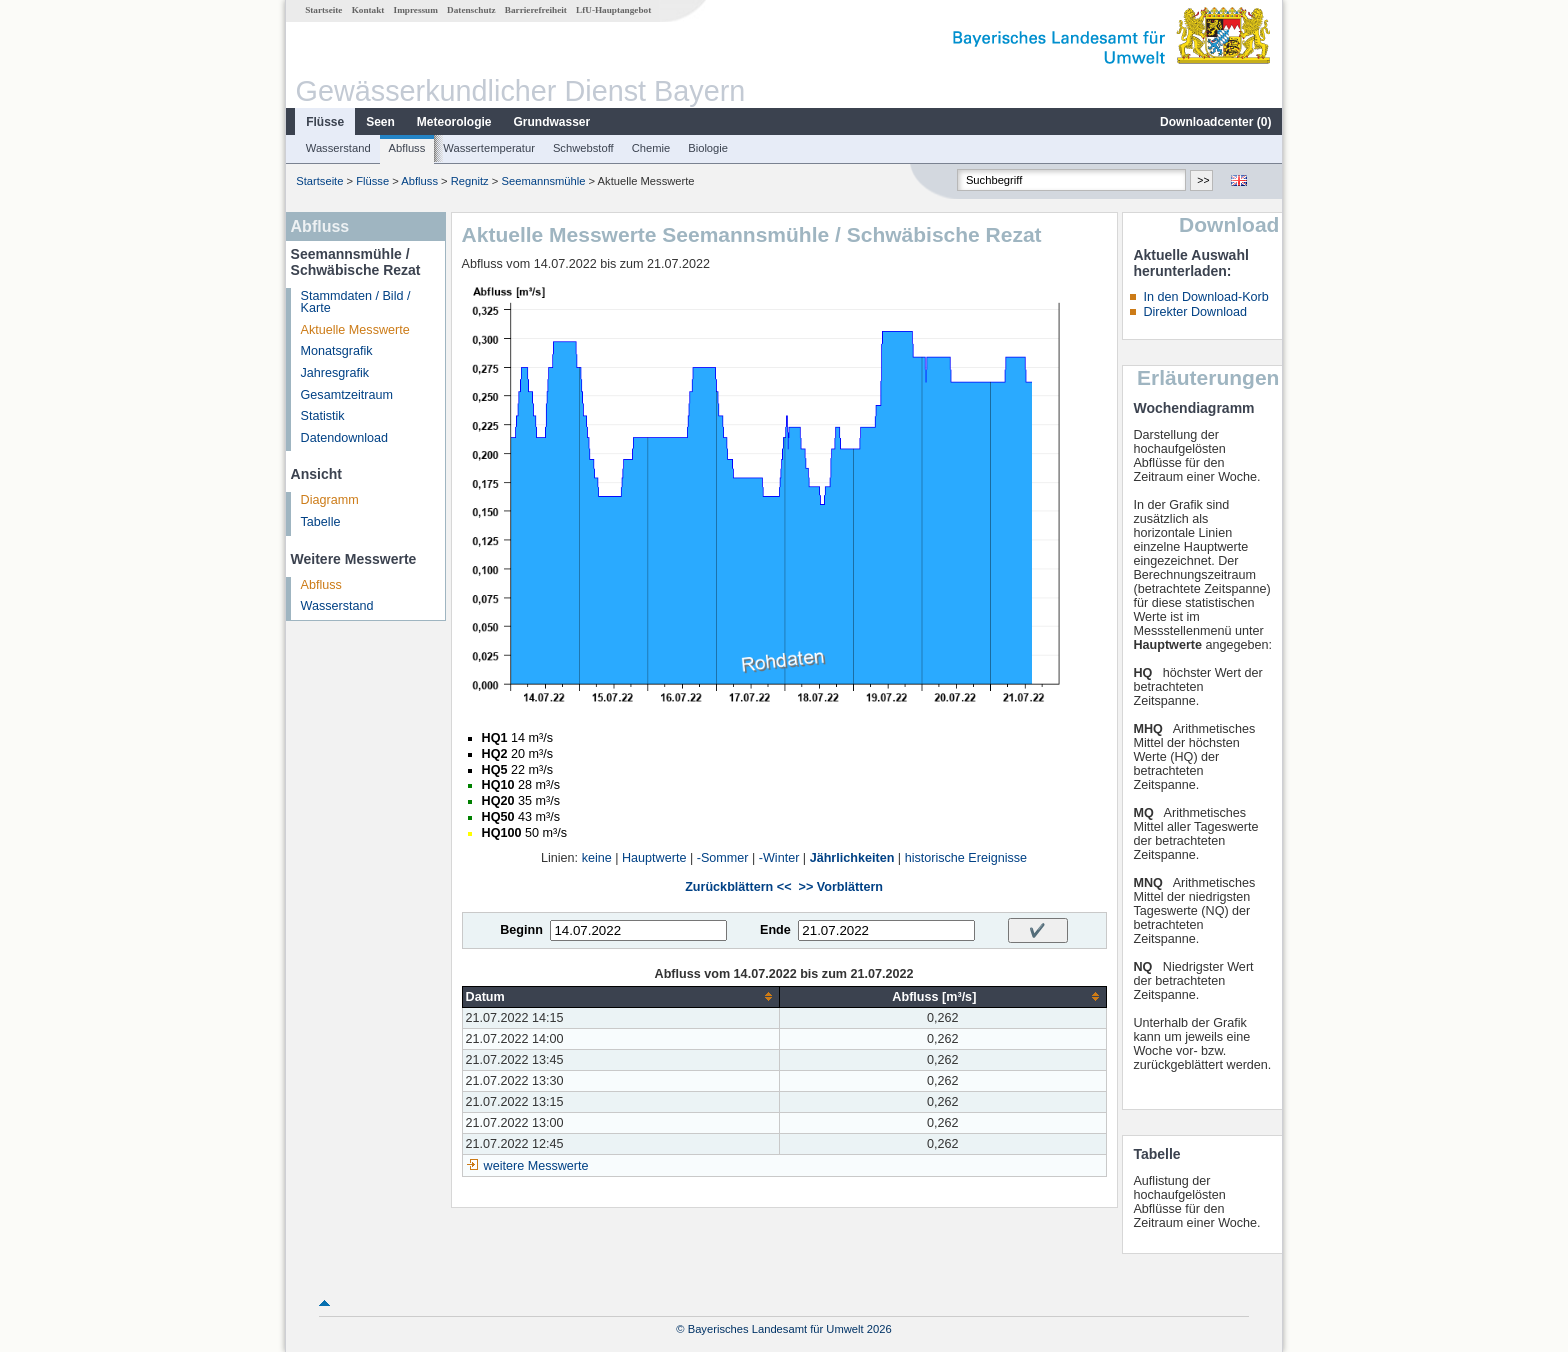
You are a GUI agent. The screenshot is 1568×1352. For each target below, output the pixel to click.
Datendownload (345, 438)
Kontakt (368, 10)
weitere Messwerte (536, 1166)
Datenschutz (471, 10)
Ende (775, 930)
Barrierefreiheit (536, 10)
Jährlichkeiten (852, 858)
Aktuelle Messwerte (355, 330)
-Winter (779, 858)
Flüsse (325, 122)
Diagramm (330, 500)
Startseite (323, 10)
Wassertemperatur (489, 148)
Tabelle (321, 522)
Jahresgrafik (335, 373)
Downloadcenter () (1215, 122)
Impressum (416, 10)
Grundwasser (552, 122)
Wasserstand (338, 148)
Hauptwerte (654, 858)
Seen (380, 122)
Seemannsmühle (543, 181)
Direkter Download (1195, 312)
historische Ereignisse (966, 858)
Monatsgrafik (337, 351)
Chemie (651, 148)
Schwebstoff (583, 148)
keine (597, 858)
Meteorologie (454, 122)
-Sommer (723, 858)
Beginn (521, 930)
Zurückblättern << (738, 887)
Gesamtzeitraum (347, 395)
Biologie (708, 148)
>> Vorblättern (841, 887)
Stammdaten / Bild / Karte (356, 302)
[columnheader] (621, 996)
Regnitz (470, 181)
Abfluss (407, 148)
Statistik (323, 416)
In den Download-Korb (1205, 297)
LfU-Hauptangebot (613, 10)
